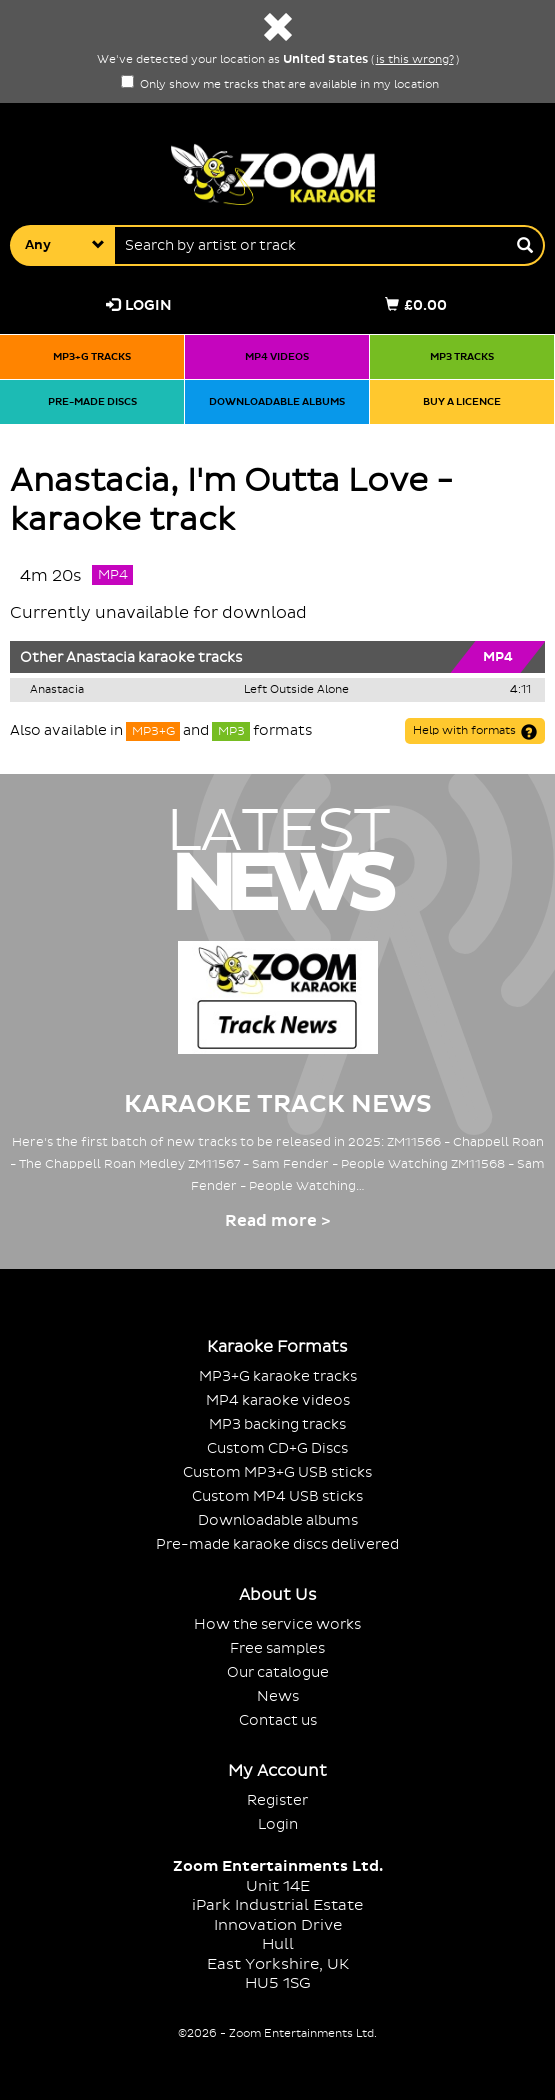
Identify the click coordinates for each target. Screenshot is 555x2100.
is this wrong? (415, 60)
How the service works (277, 1624)
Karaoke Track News (278, 1104)
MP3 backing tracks (277, 1424)
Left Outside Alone (296, 690)
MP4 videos (277, 356)
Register (277, 1800)
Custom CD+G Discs (277, 1448)
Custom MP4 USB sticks (277, 1496)
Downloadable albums (277, 401)
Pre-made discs (92, 401)
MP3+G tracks (92, 356)
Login (139, 305)
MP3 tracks (462, 356)
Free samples (277, 1648)
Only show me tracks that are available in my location (280, 85)
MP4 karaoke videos (278, 1400)
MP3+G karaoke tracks (278, 1376)
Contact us (278, 1720)
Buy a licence (462, 401)
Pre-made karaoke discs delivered (277, 1544)
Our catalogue (278, 1672)
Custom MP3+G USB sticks (277, 1472)
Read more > (277, 1221)
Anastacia (100, 658)
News (278, 1696)
